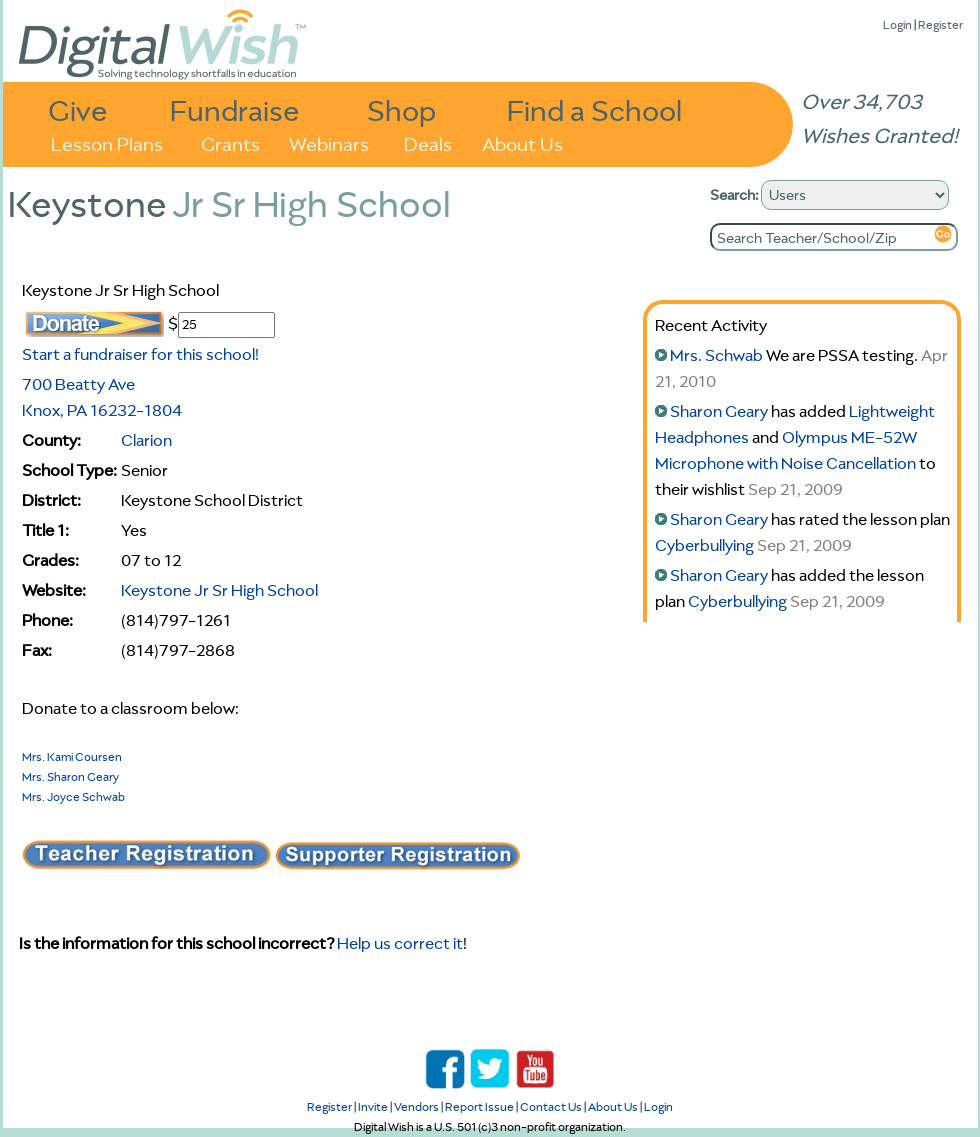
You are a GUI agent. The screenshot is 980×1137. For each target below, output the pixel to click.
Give (78, 109)
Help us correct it (400, 943)
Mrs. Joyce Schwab (73, 796)
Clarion (146, 440)
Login (897, 24)
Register (940, 24)
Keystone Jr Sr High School (219, 590)
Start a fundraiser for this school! (140, 354)
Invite (373, 1106)
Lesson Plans (107, 142)
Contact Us (551, 1106)
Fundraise (235, 109)
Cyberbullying (704, 545)
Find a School (594, 109)
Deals (428, 142)
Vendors (416, 1106)
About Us (522, 142)
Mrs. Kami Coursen (72, 756)
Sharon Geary (719, 411)
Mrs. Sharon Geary (70, 776)
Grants (230, 142)
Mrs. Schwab (716, 355)
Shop (401, 109)
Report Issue (479, 1106)
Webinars (329, 142)
